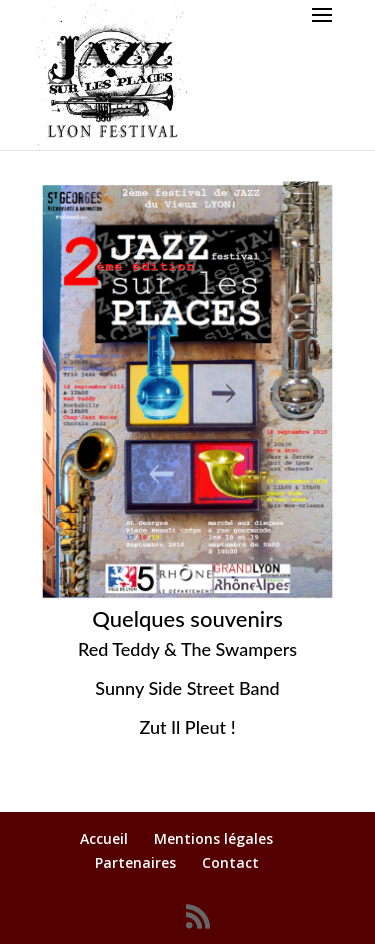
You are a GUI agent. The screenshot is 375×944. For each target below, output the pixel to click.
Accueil (104, 838)
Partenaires (135, 862)
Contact (230, 862)
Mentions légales (213, 838)
